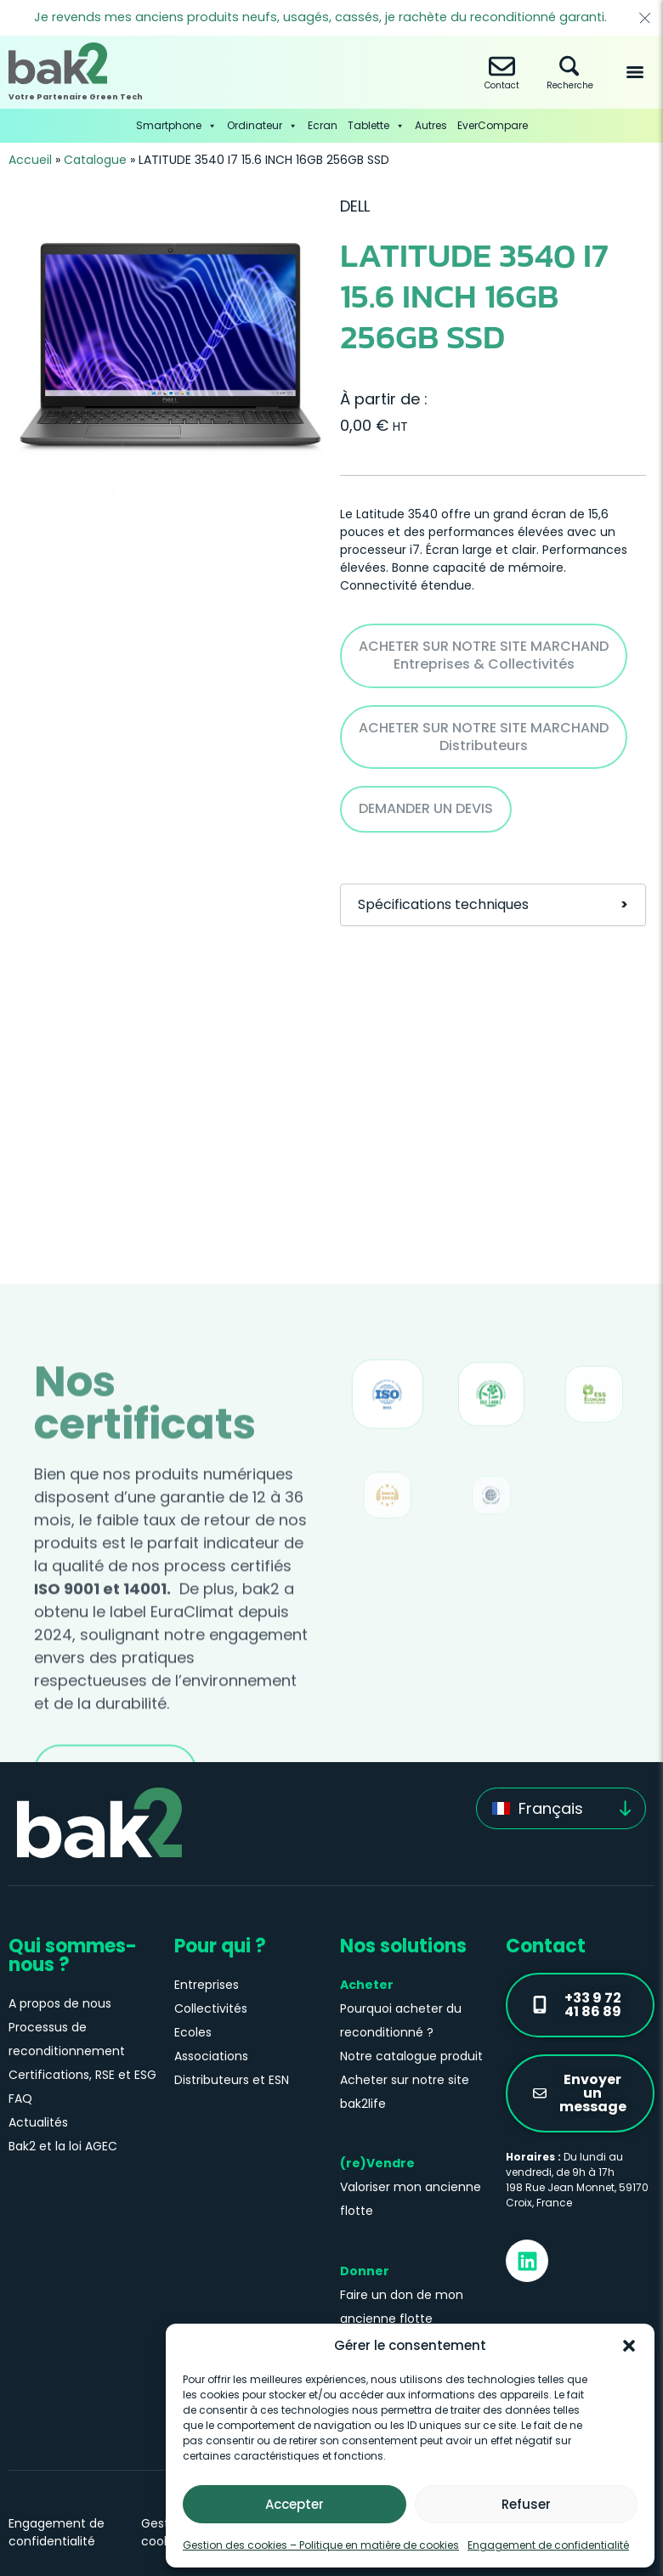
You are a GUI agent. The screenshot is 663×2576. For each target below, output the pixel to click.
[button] (629, 2345)
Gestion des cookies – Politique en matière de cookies (321, 2545)
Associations (211, 2056)
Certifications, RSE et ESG (82, 2074)
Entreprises (206, 1984)
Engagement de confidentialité (548, 2545)
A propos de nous (59, 2003)
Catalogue (95, 159)
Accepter (294, 2504)
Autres (431, 125)
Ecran (322, 125)
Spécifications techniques (493, 905)
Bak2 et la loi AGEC (62, 2146)
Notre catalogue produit (411, 2056)
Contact (501, 73)
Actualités (38, 2122)
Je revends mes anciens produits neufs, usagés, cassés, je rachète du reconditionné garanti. (320, 16)
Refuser (526, 2504)
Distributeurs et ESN (231, 2079)
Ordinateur (262, 126)
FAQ (20, 2098)
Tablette (376, 126)
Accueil (30, 159)
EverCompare (492, 125)
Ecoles (193, 2032)
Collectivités (210, 2008)
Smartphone (176, 126)
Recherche (570, 73)
